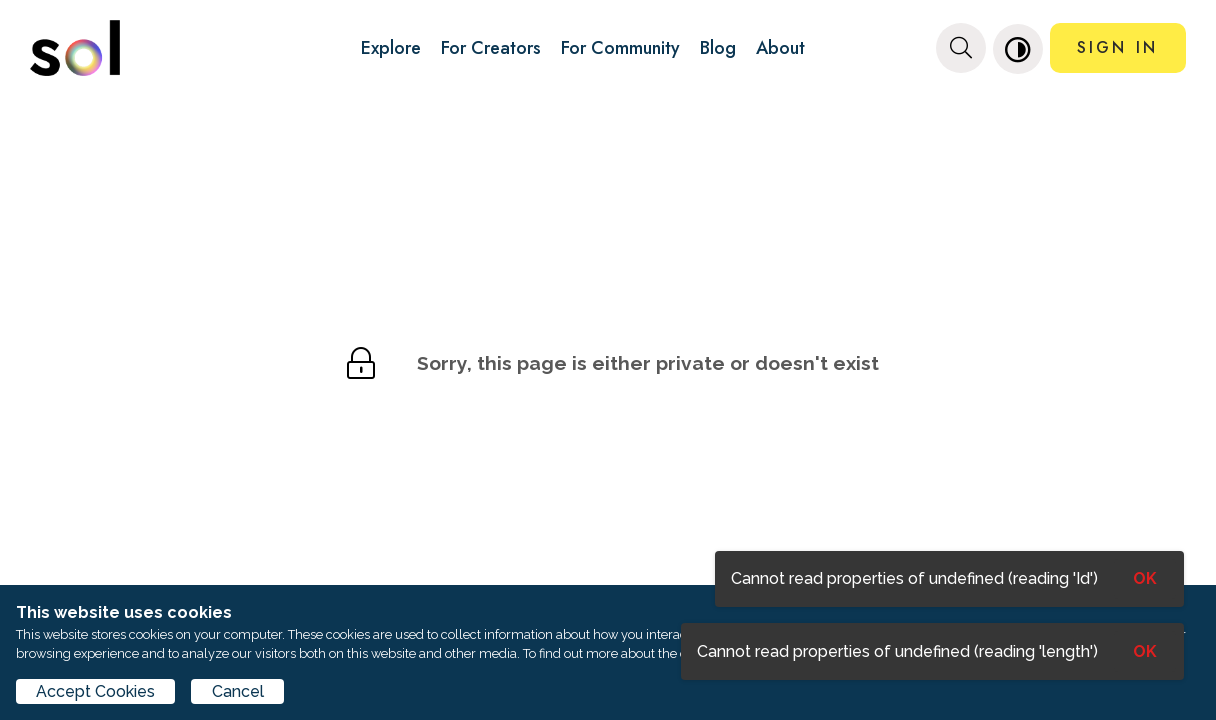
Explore (391, 48)
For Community (620, 48)
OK (1145, 651)
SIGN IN (1117, 47)
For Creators (491, 48)
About (780, 48)
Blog (718, 48)
